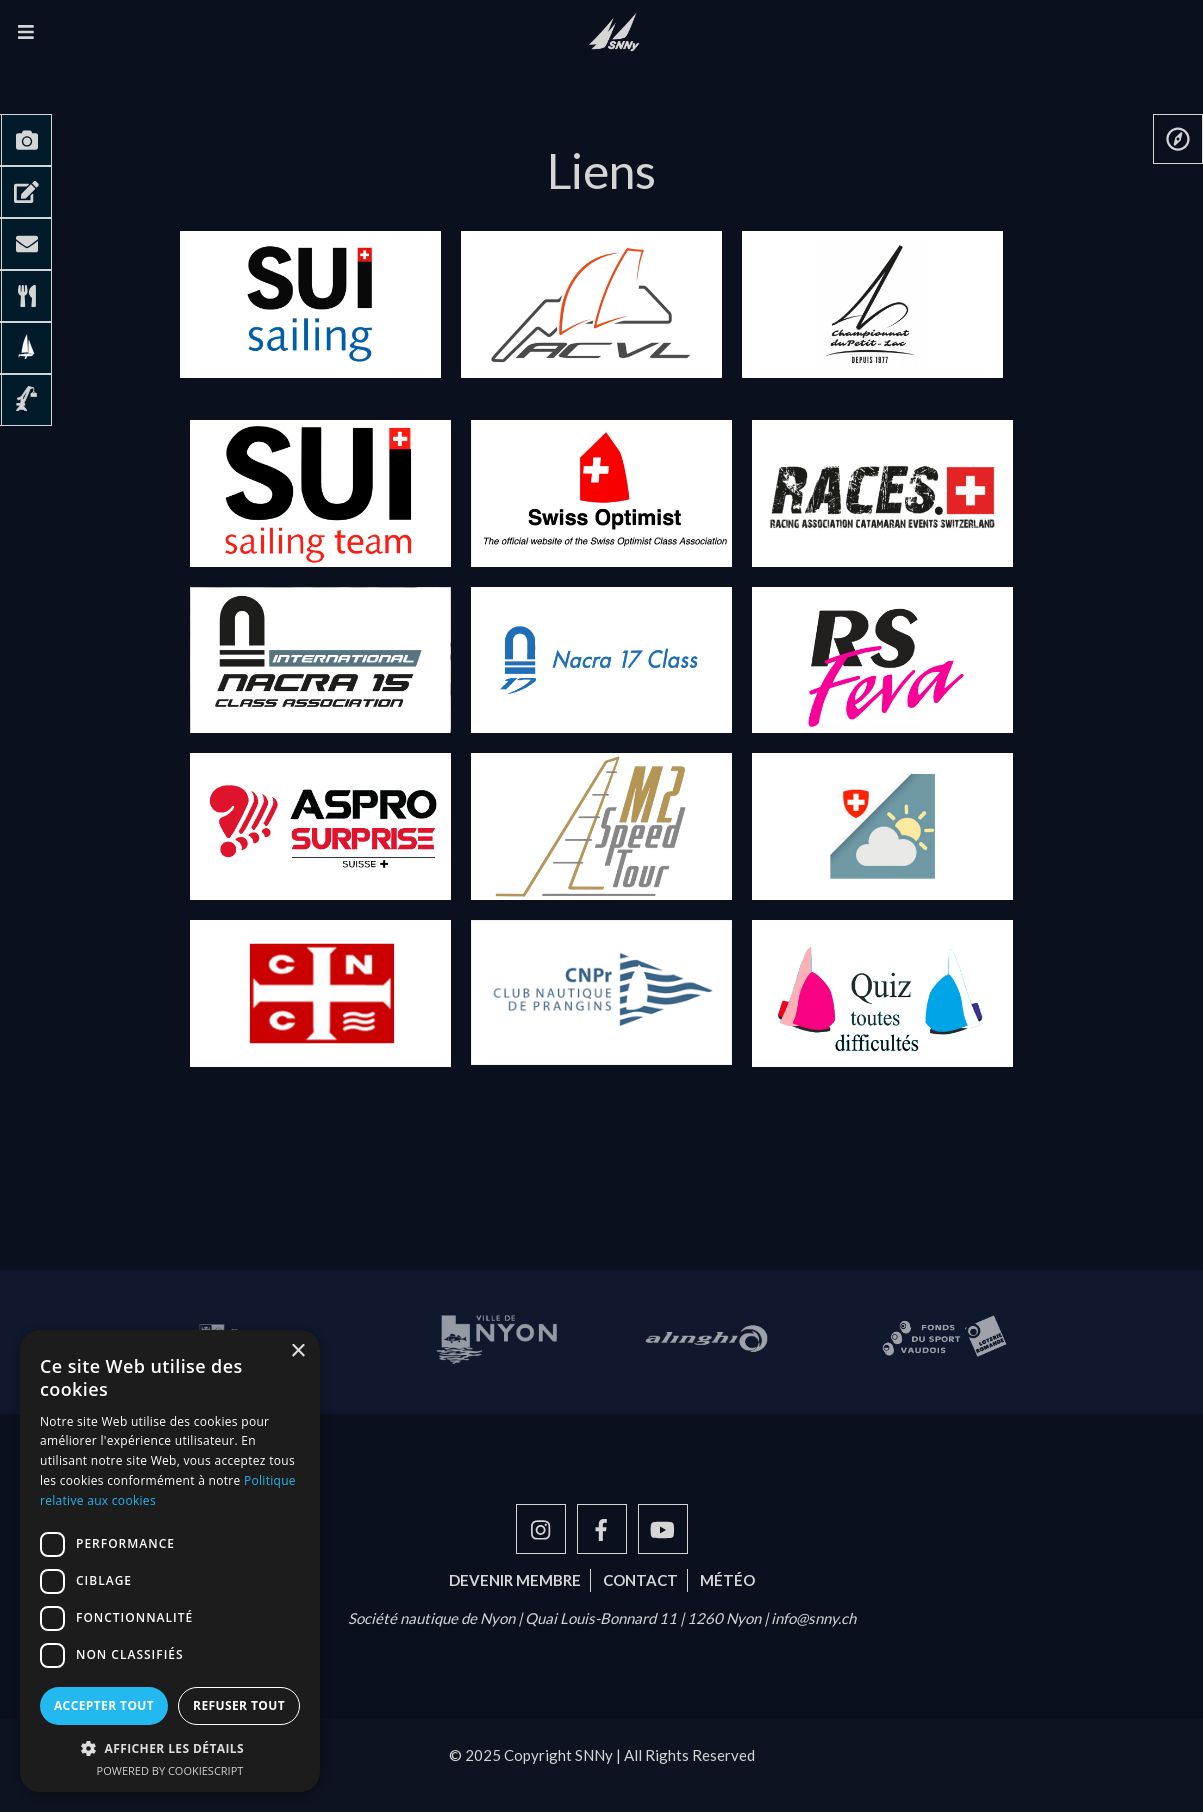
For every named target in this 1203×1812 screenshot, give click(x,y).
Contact (640, 1580)
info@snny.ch (813, 1618)
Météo (727, 1580)
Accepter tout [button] (104, 1705)
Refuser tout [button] (239, 1705)
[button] (170, 1748)
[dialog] (170, 1561)
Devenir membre (515, 1580)
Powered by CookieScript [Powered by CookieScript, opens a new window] (170, 1770)
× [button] (297, 1351)
